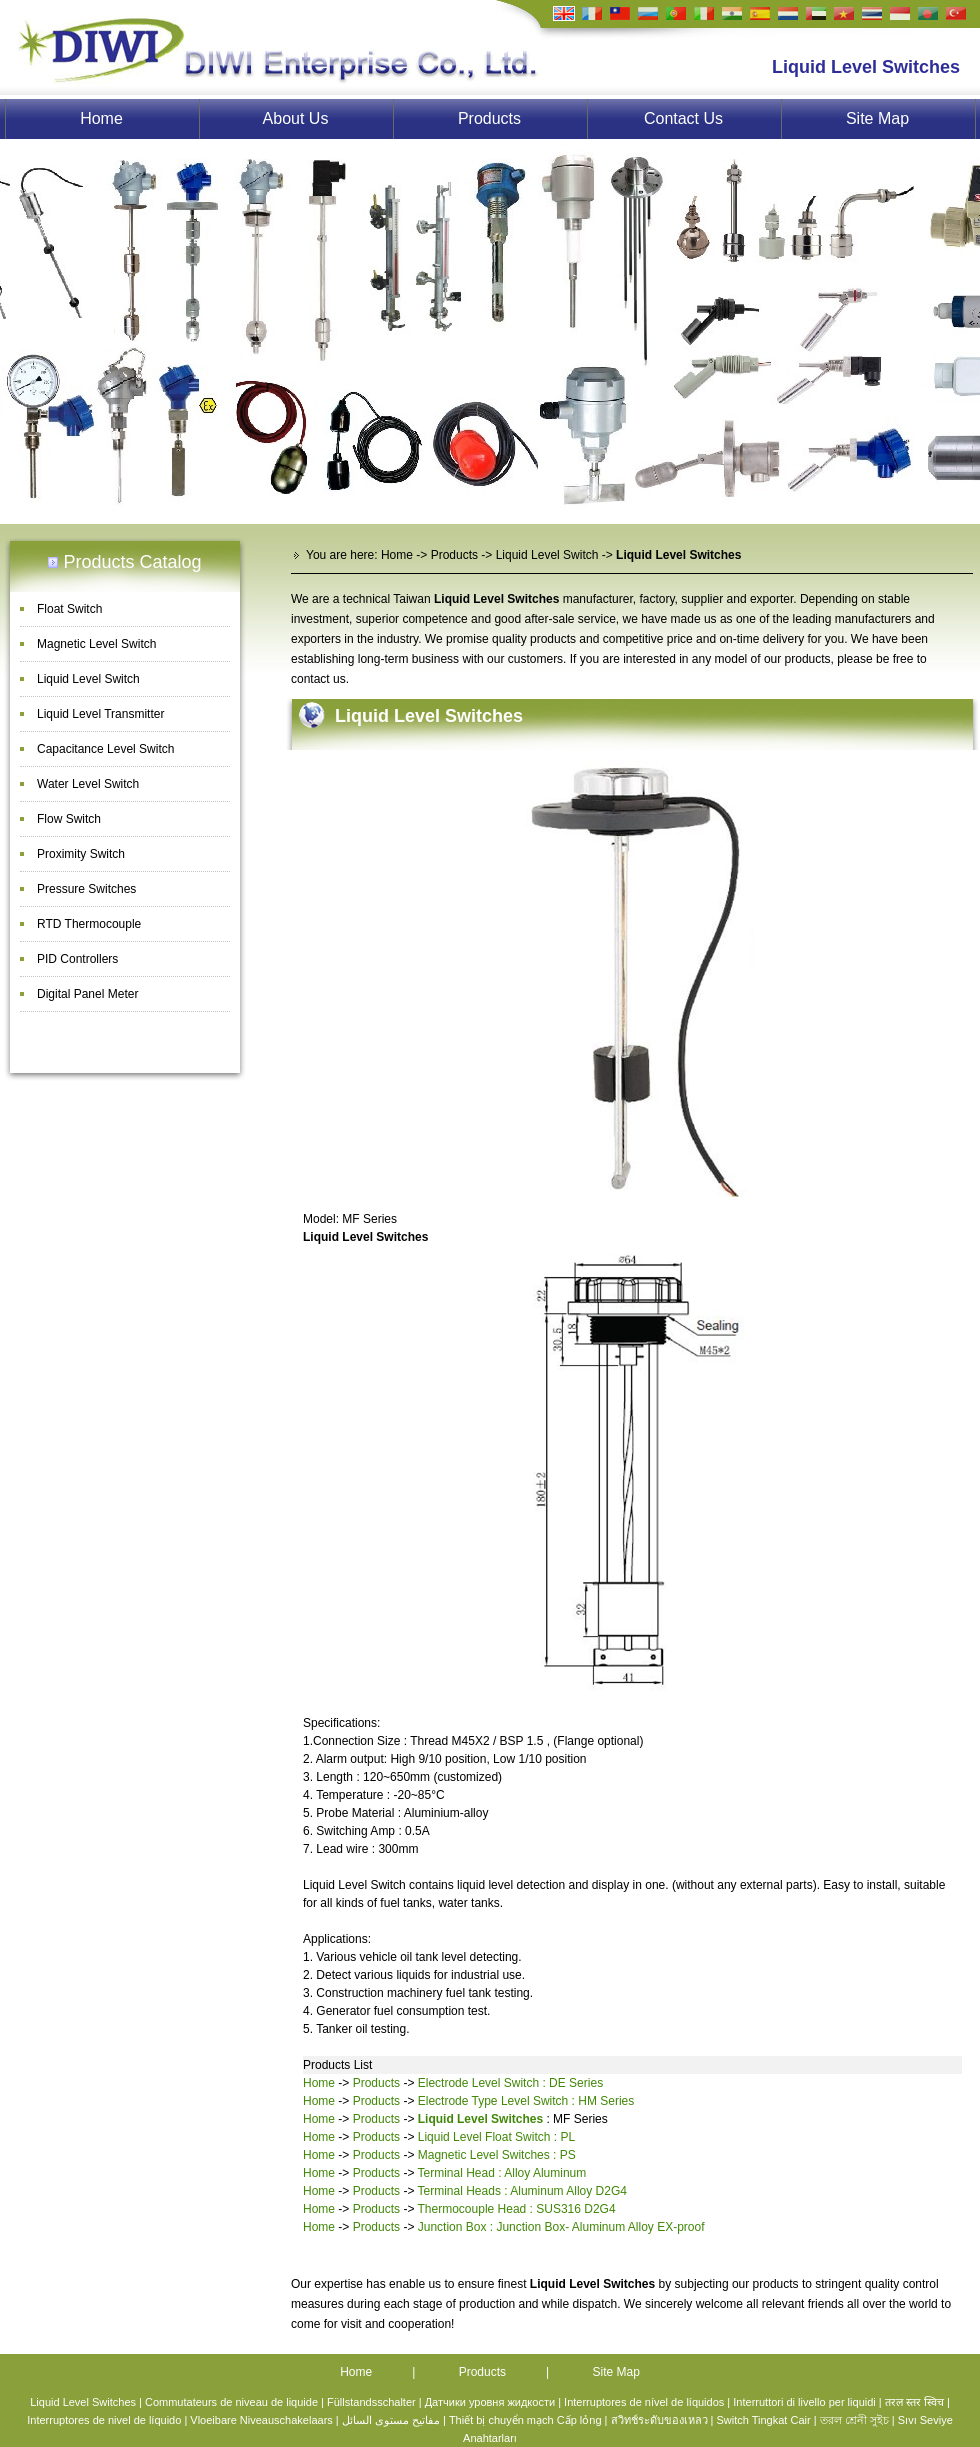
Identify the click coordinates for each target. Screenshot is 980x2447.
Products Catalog (132, 562)
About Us (296, 118)
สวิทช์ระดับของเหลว (659, 2420)
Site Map (877, 118)
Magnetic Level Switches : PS (497, 2155)
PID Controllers (77, 959)
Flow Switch (69, 819)
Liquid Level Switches (429, 716)
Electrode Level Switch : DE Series (510, 2083)
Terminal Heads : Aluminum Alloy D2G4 (522, 2191)
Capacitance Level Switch (105, 749)
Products (489, 118)
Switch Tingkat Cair (763, 2420)
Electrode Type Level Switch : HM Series (526, 2101)
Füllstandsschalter (371, 2402)
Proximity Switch (81, 854)
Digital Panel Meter (87, 994)
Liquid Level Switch (88, 679)
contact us (318, 679)
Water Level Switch (88, 784)
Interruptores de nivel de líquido (104, 2420)
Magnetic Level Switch (96, 644)
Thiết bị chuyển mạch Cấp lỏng (525, 2420)
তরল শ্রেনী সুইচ (854, 2420)
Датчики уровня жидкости (490, 2402)
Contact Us (683, 118)
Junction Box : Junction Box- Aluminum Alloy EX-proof (561, 2227)
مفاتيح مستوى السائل (391, 2420)
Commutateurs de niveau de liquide (231, 2402)
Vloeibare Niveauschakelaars (261, 2420)
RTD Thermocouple (89, 924)
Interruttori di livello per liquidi (804, 2402)
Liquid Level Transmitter (100, 714)
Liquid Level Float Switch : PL (496, 2137)
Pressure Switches (86, 889)
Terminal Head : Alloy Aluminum (502, 2173)
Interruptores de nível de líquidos (644, 2402)
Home (101, 118)
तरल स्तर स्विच (914, 2402)
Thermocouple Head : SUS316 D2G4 (517, 2209)
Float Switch (69, 609)
